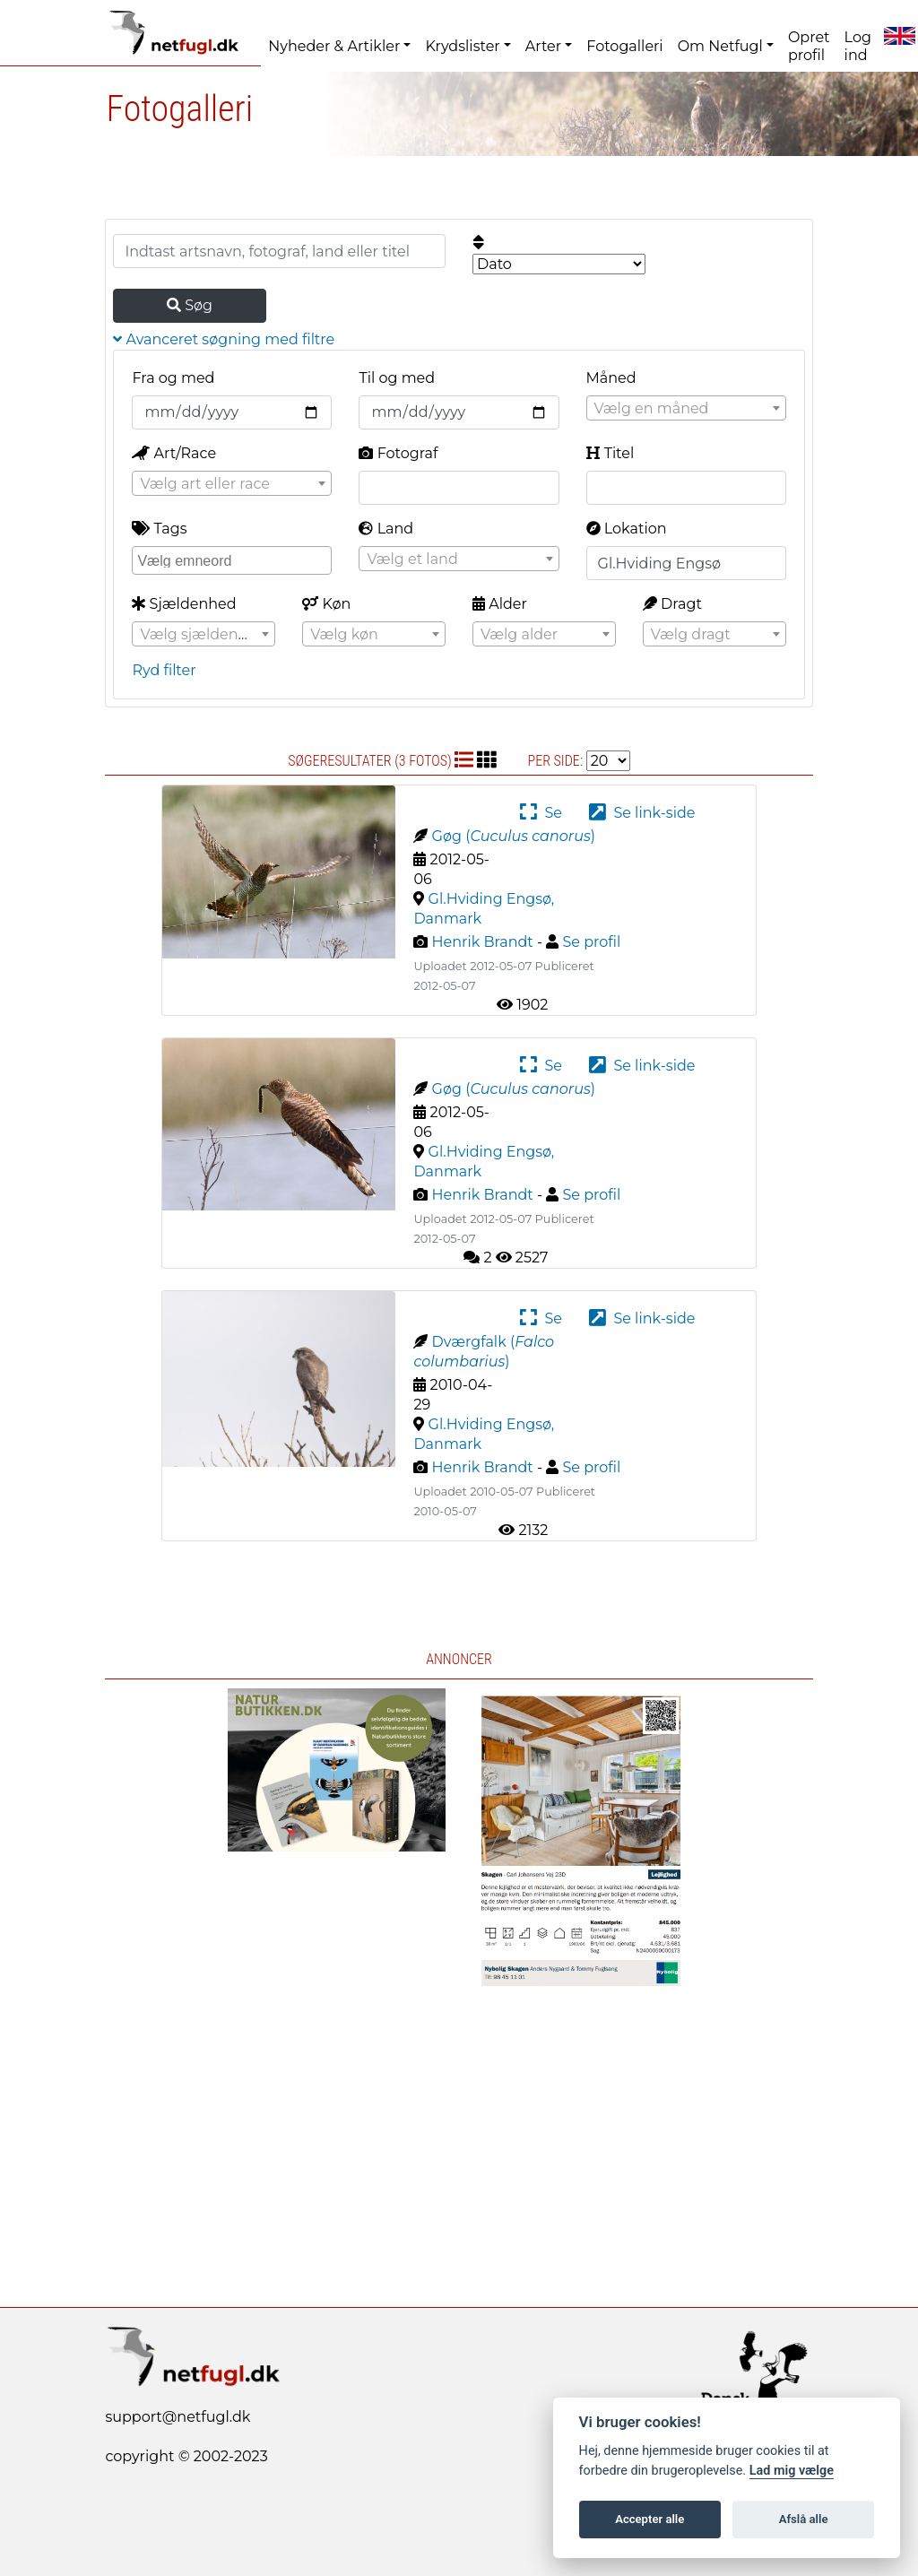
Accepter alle (649, 2519)
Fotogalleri (624, 46)
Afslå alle (803, 2519)
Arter (543, 46)
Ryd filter (163, 670)
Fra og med (173, 377)
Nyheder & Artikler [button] (334, 46)
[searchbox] (234, 559)
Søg (189, 305)
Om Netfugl (720, 46)
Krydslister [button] (462, 46)
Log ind (857, 46)
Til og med (397, 377)
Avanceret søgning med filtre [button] (223, 339)
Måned (611, 377)
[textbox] (686, 408)
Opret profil (809, 46)
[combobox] (686, 408)
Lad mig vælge (791, 2470)
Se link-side (642, 812)
